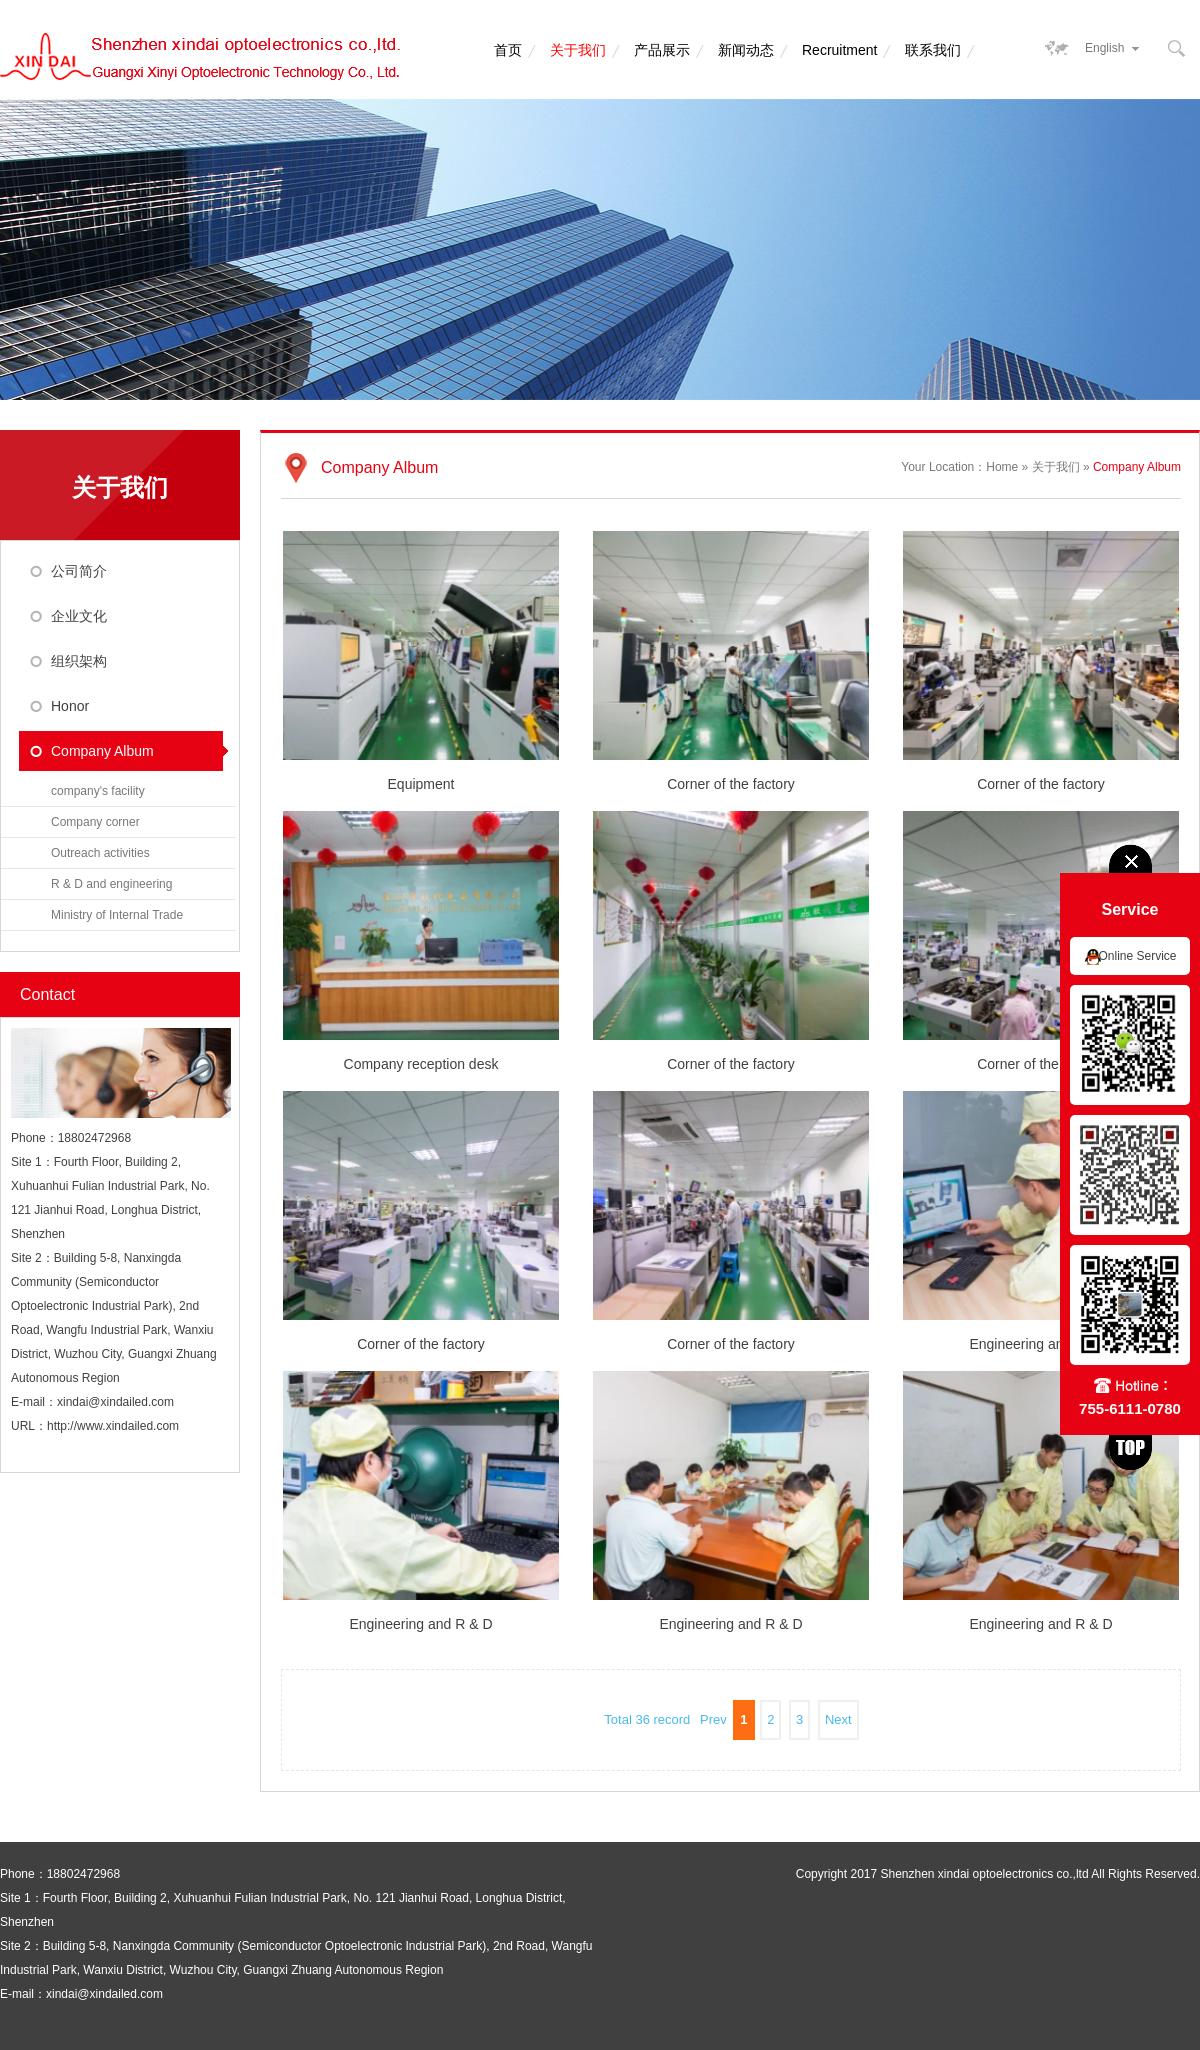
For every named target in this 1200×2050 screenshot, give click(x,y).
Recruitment (839, 50)
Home (1002, 467)
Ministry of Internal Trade (117, 915)
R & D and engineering (111, 884)
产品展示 (662, 50)
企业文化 (79, 616)
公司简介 (79, 571)
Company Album (102, 751)
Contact (47, 994)
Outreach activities (100, 853)
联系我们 (933, 50)
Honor (70, 706)
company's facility (98, 791)
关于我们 (578, 50)
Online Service (1137, 956)
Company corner (95, 822)
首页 (508, 50)
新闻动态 (746, 50)
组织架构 (79, 661)
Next (838, 1719)
